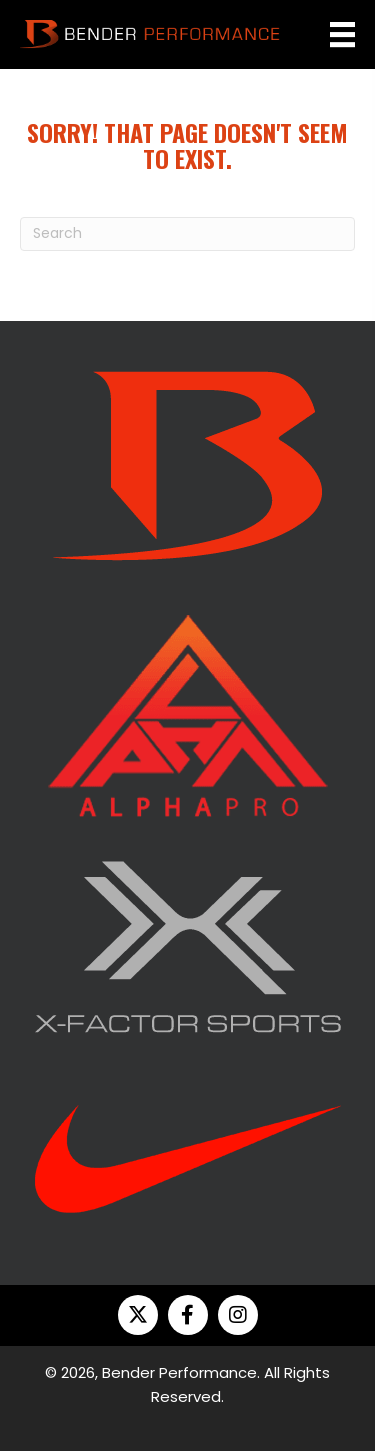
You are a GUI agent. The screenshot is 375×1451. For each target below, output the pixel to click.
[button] (138, 1315)
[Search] (187, 234)
